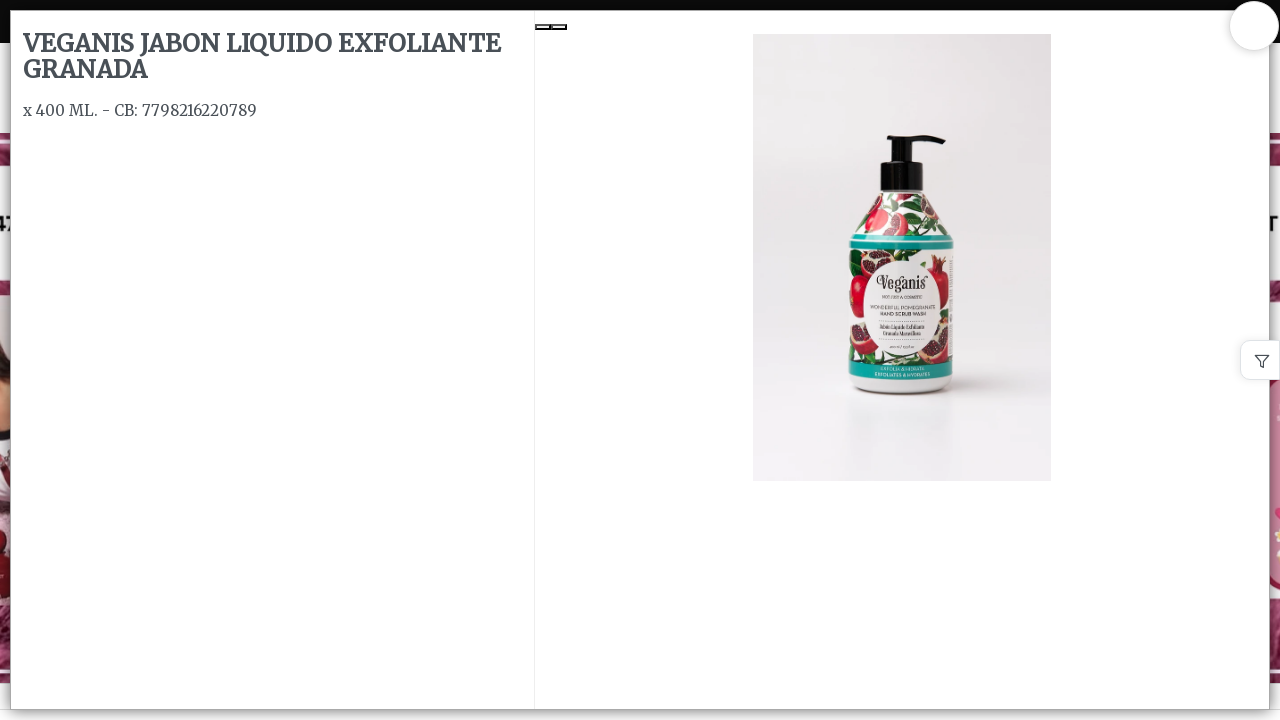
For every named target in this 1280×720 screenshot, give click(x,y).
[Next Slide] (559, 27)
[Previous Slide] (543, 27)
